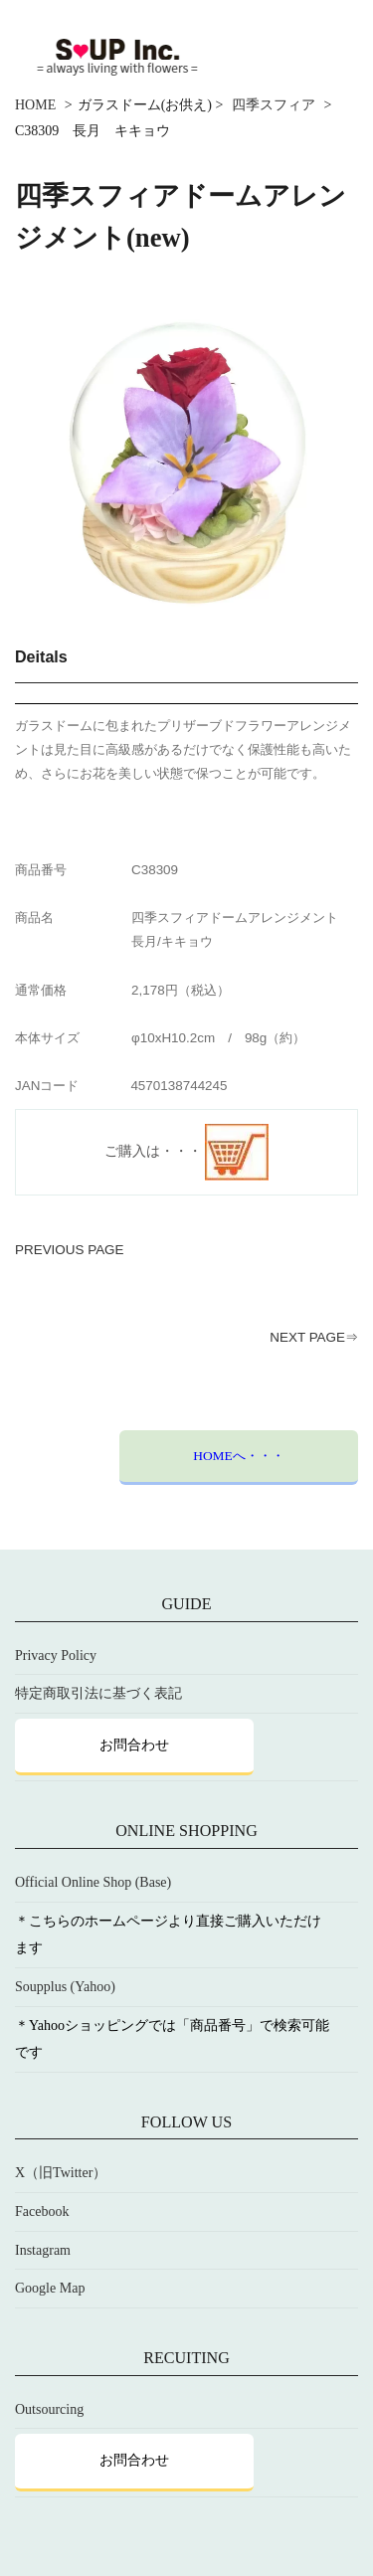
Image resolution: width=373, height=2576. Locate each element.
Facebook (42, 2212)
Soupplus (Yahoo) (65, 1986)
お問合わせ (134, 1745)
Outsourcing (49, 2409)
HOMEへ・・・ (238, 1455)
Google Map (50, 2289)
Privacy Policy (55, 1655)
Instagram (43, 2250)
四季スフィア (273, 104)
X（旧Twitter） (60, 2173)
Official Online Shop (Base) (93, 1883)
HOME (35, 104)
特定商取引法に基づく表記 (98, 1694)
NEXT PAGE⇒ (314, 1337)
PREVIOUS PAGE (69, 1249)
